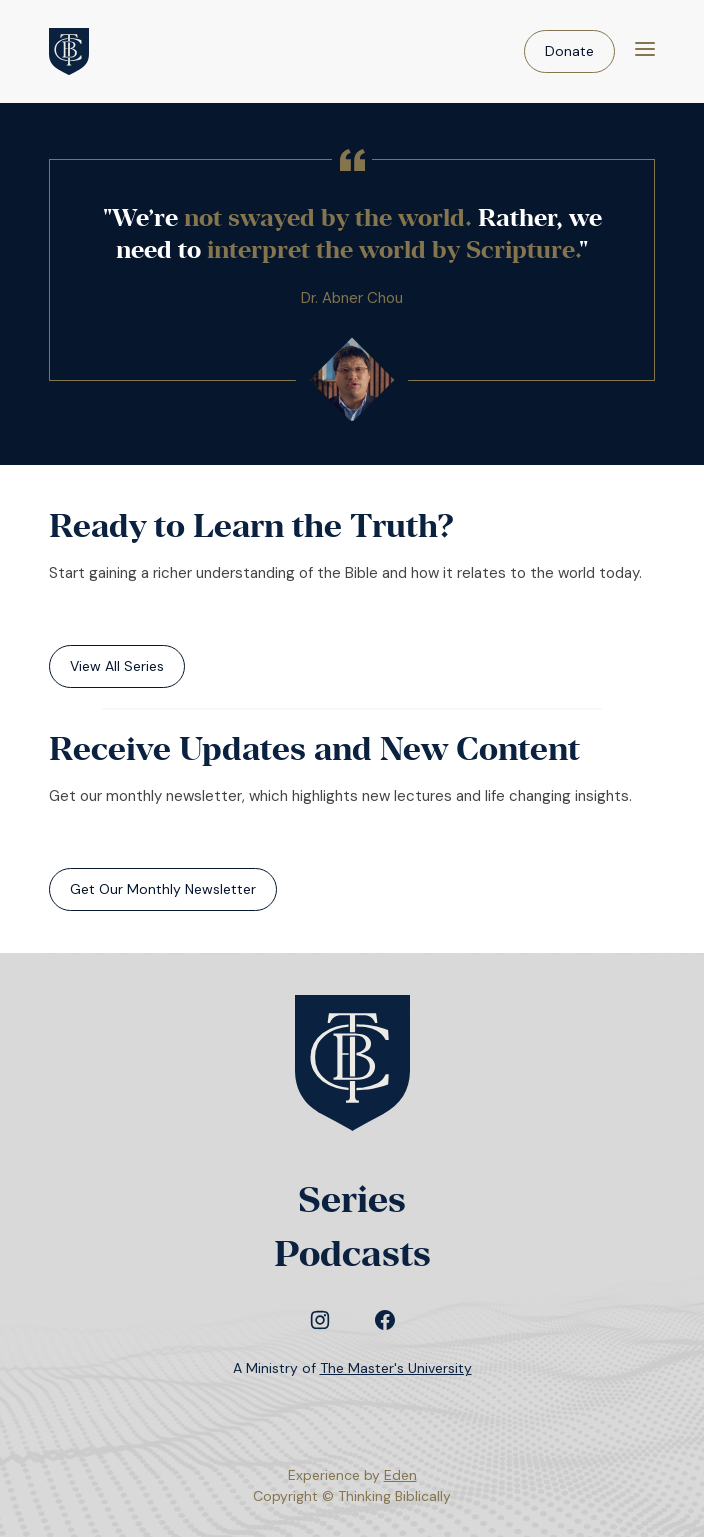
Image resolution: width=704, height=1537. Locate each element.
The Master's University (396, 1368)
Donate (569, 51)
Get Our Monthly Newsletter (163, 889)
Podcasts (352, 1253)
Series (352, 1199)
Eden (400, 1475)
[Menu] (645, 51)
